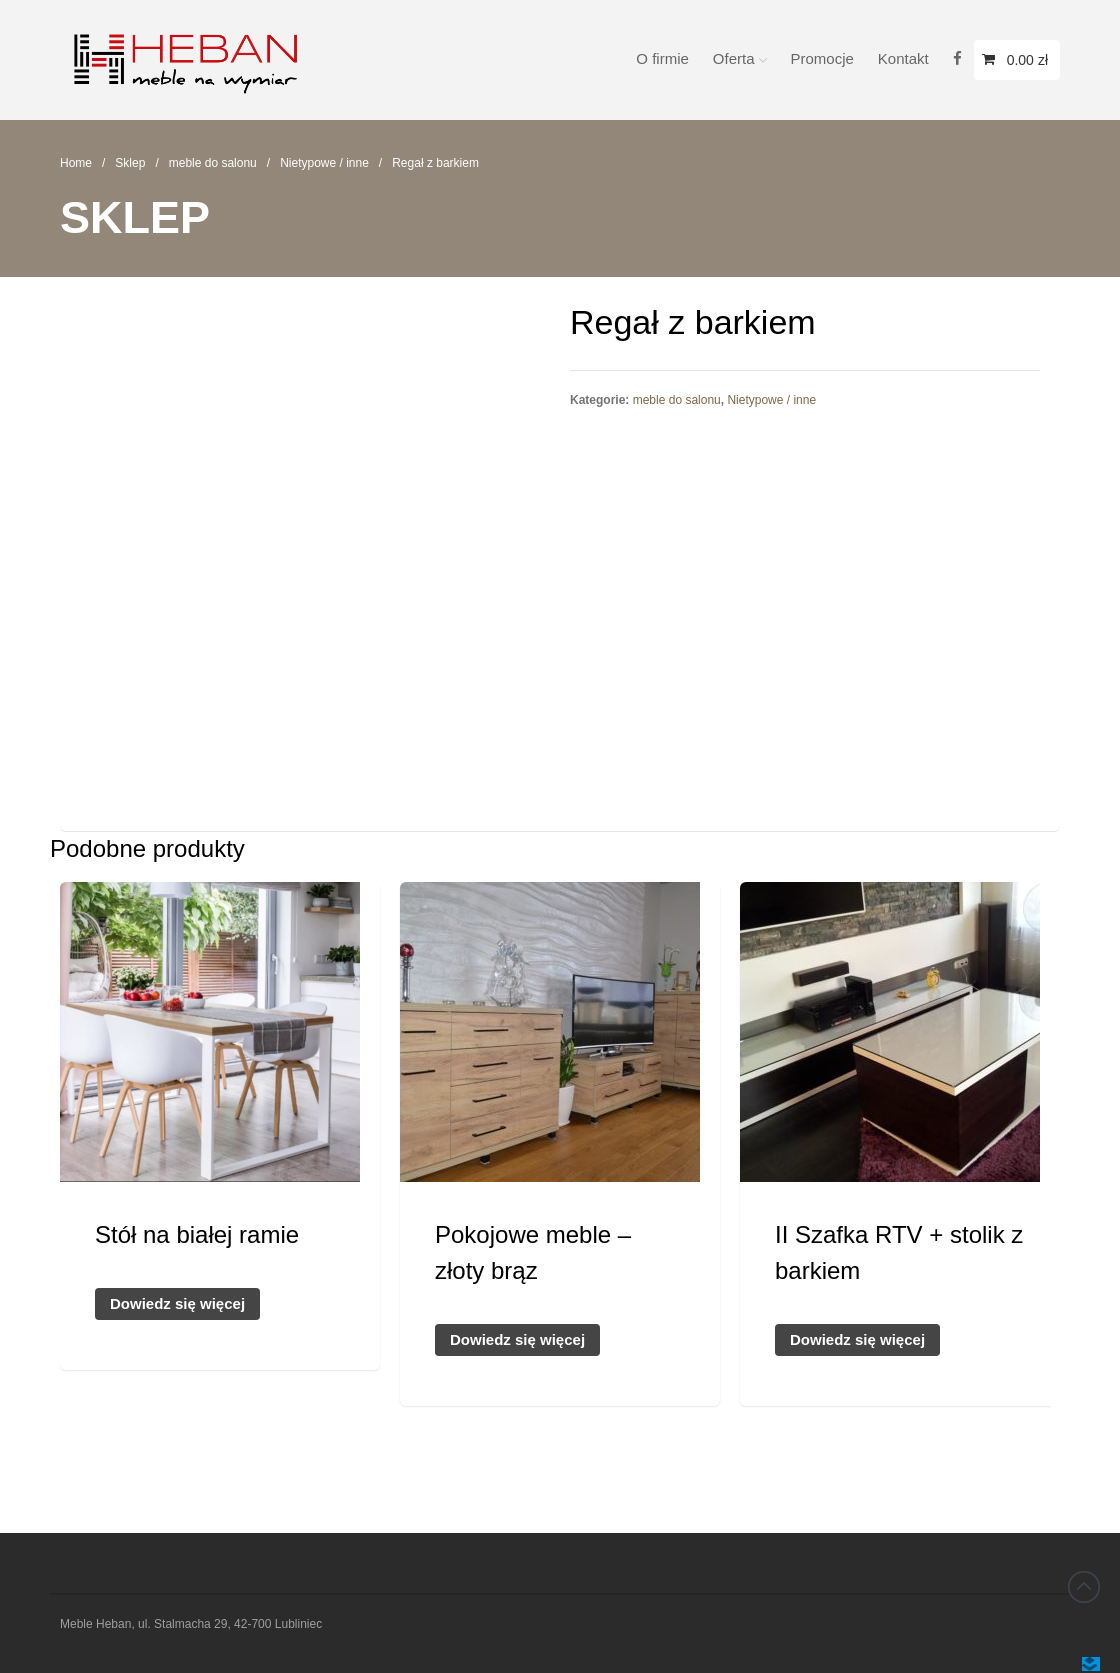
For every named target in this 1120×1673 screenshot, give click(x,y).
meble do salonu (213, 163)
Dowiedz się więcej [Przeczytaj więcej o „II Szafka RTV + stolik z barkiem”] (857, 1339)
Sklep (130, 163)
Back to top (1084, 1587)
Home (76, 163)
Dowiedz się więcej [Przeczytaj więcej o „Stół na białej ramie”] (177, 1303)
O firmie (662, 58)
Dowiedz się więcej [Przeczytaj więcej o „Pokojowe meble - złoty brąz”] (517, 1339)
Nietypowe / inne (324, 163)
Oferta (734, 58)
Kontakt (903, 58)
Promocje (822, 58)
